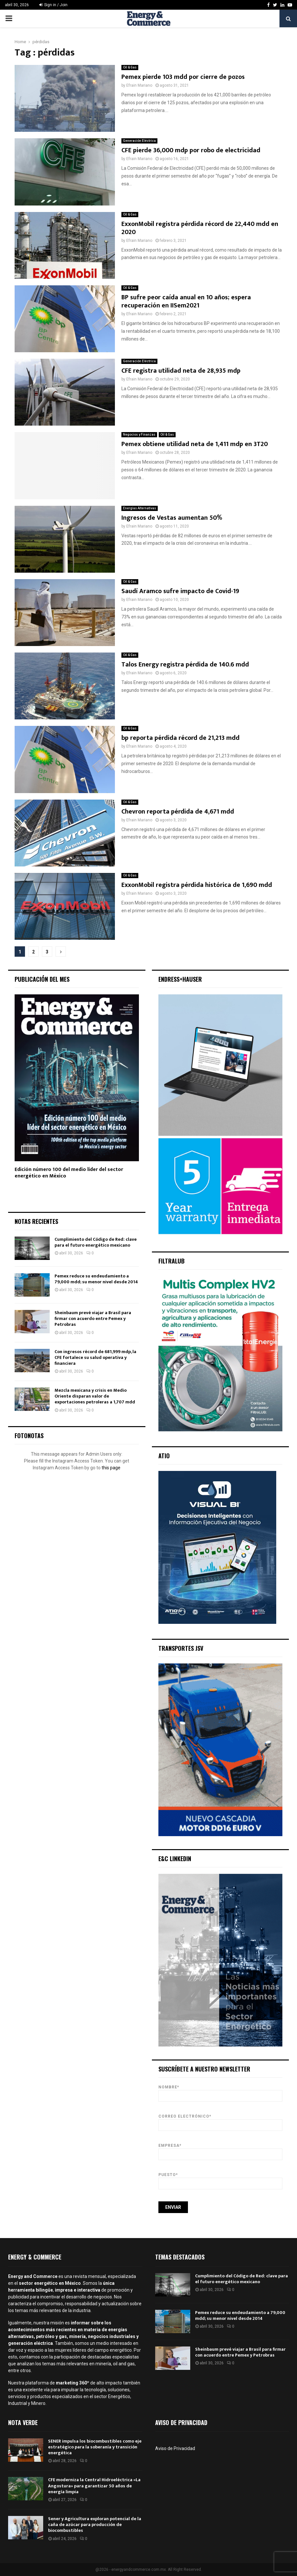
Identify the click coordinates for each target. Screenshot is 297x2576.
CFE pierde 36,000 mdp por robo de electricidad (190, 150)
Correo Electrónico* (220, 2120)
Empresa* (220, 2150)
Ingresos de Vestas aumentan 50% (171, 517)
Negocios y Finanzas (139, 434)
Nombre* (220, 2091)
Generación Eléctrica (139, 141)
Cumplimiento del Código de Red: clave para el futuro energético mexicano (96, 1242)
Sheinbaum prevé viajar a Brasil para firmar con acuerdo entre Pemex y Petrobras (93, 1318)
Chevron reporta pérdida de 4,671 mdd (177, 811)
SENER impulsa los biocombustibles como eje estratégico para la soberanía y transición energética (95, 2447)
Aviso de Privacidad (175, 2448)
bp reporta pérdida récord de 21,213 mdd (180, 737)
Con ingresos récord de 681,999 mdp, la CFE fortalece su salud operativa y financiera (95, 1357)
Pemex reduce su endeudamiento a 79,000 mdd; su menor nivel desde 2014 (96, 1279)
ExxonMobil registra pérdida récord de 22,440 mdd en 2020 (199, 228)
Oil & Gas (130, 67)
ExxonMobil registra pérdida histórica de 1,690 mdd (196, 884)
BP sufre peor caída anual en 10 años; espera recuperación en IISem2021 (186, 301)
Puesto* (220, 2179)
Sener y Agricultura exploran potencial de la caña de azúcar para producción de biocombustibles (94, 2524)
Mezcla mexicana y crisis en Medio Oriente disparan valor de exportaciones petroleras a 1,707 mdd (95, 1396)
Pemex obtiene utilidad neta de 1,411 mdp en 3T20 (194, 444)
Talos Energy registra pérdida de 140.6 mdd (185, 664)
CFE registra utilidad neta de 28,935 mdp (181, 370)
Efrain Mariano (139, 85)
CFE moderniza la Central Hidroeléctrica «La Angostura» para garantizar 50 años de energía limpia (94, 2485)
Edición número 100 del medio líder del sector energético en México (69, 1172)
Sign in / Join (53, 5)
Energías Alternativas (139, 508)
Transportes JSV (180, 1648)
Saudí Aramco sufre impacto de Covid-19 (180, 591)
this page (111, 1467)
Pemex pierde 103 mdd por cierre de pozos (183, 76)
